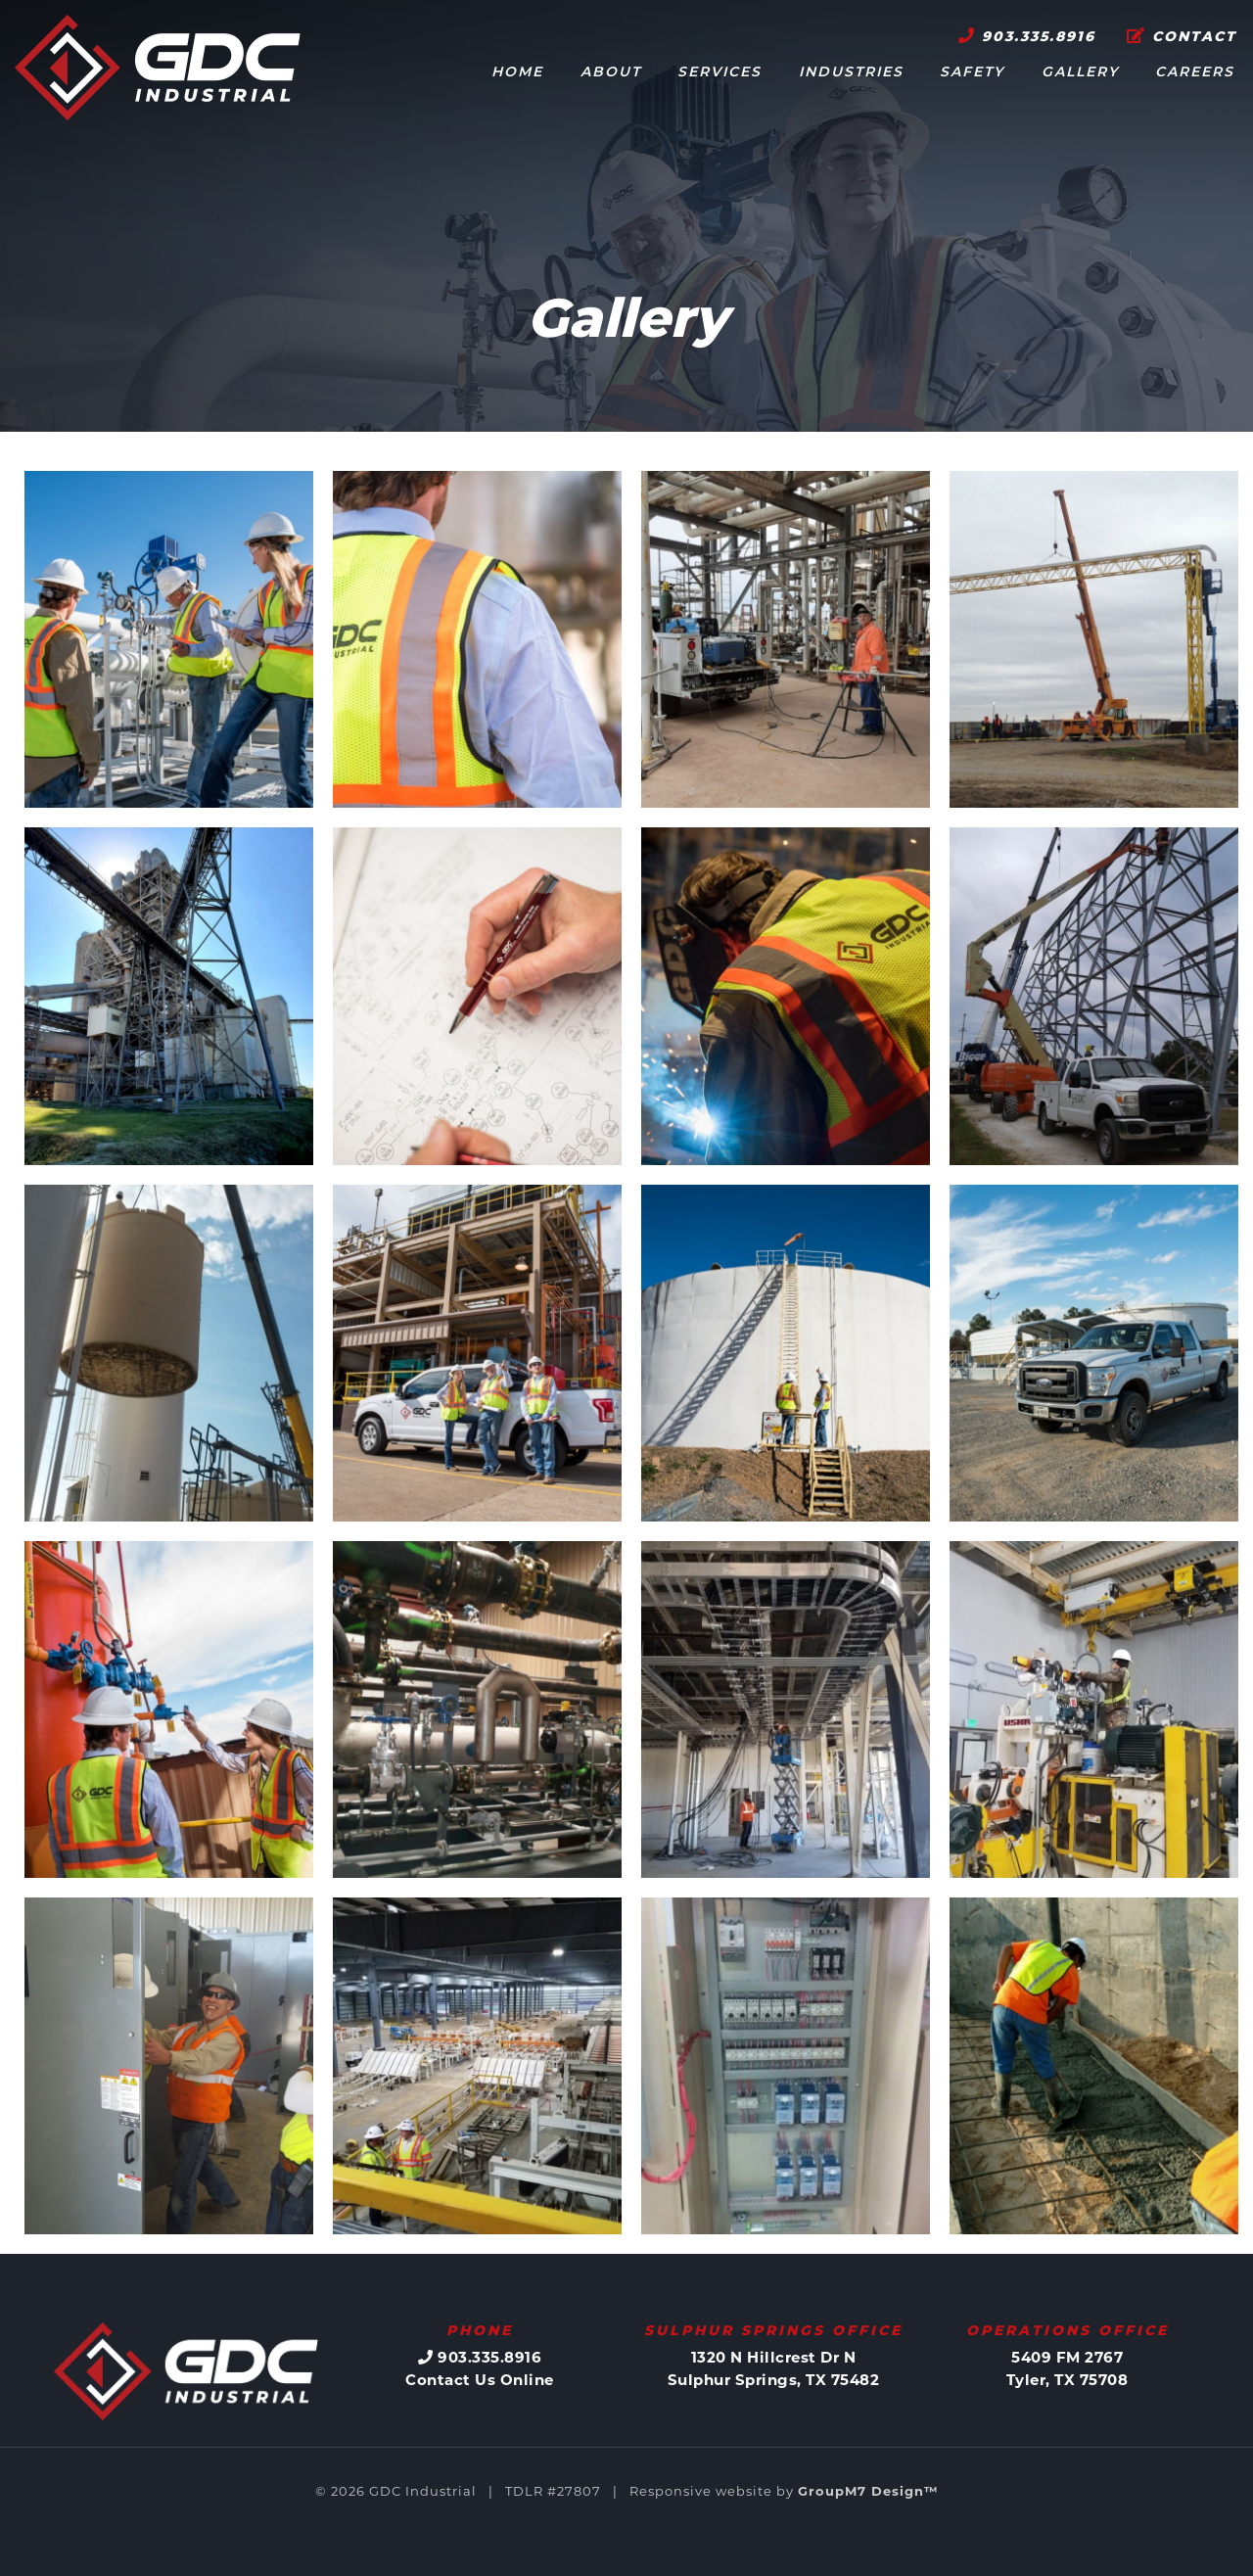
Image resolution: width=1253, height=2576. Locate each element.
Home (517, 73)
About (610, 73)
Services (719, 73)
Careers (1194, 73)
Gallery (1080, 73)
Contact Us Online (479, 2379)
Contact (1181, 36)
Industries (851, 73)
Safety (972, 73)
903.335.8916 (1026, 36)
